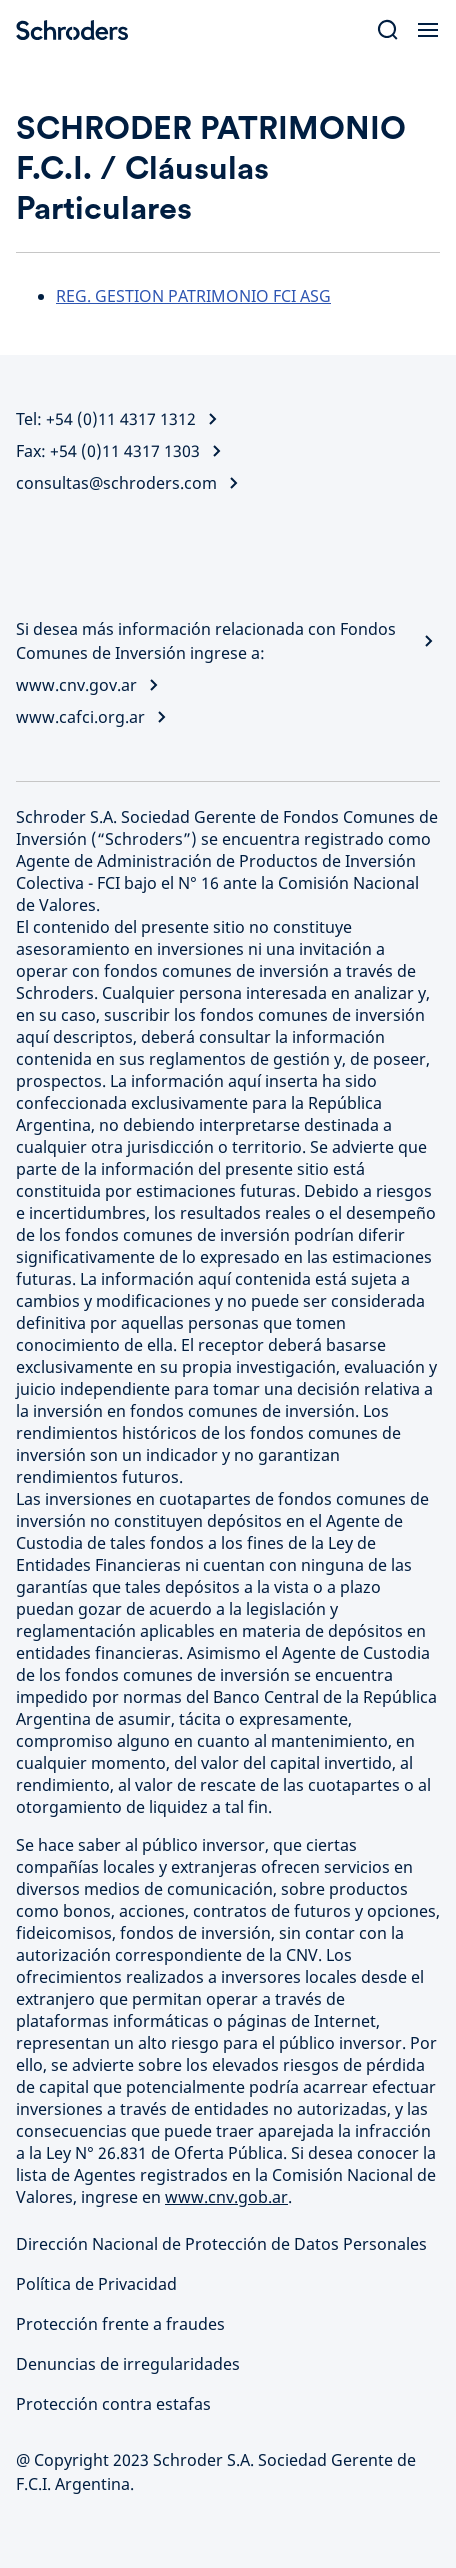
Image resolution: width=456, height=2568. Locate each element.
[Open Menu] (428, 30)
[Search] (388, 30)
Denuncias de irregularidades (128, 2364)
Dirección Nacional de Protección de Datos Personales (221, 2244)
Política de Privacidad (96, 2284)
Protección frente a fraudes (120, 2324)
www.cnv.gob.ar (226, 2197)
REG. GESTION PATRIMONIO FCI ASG (193, 296)
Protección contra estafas (113, 2404)
